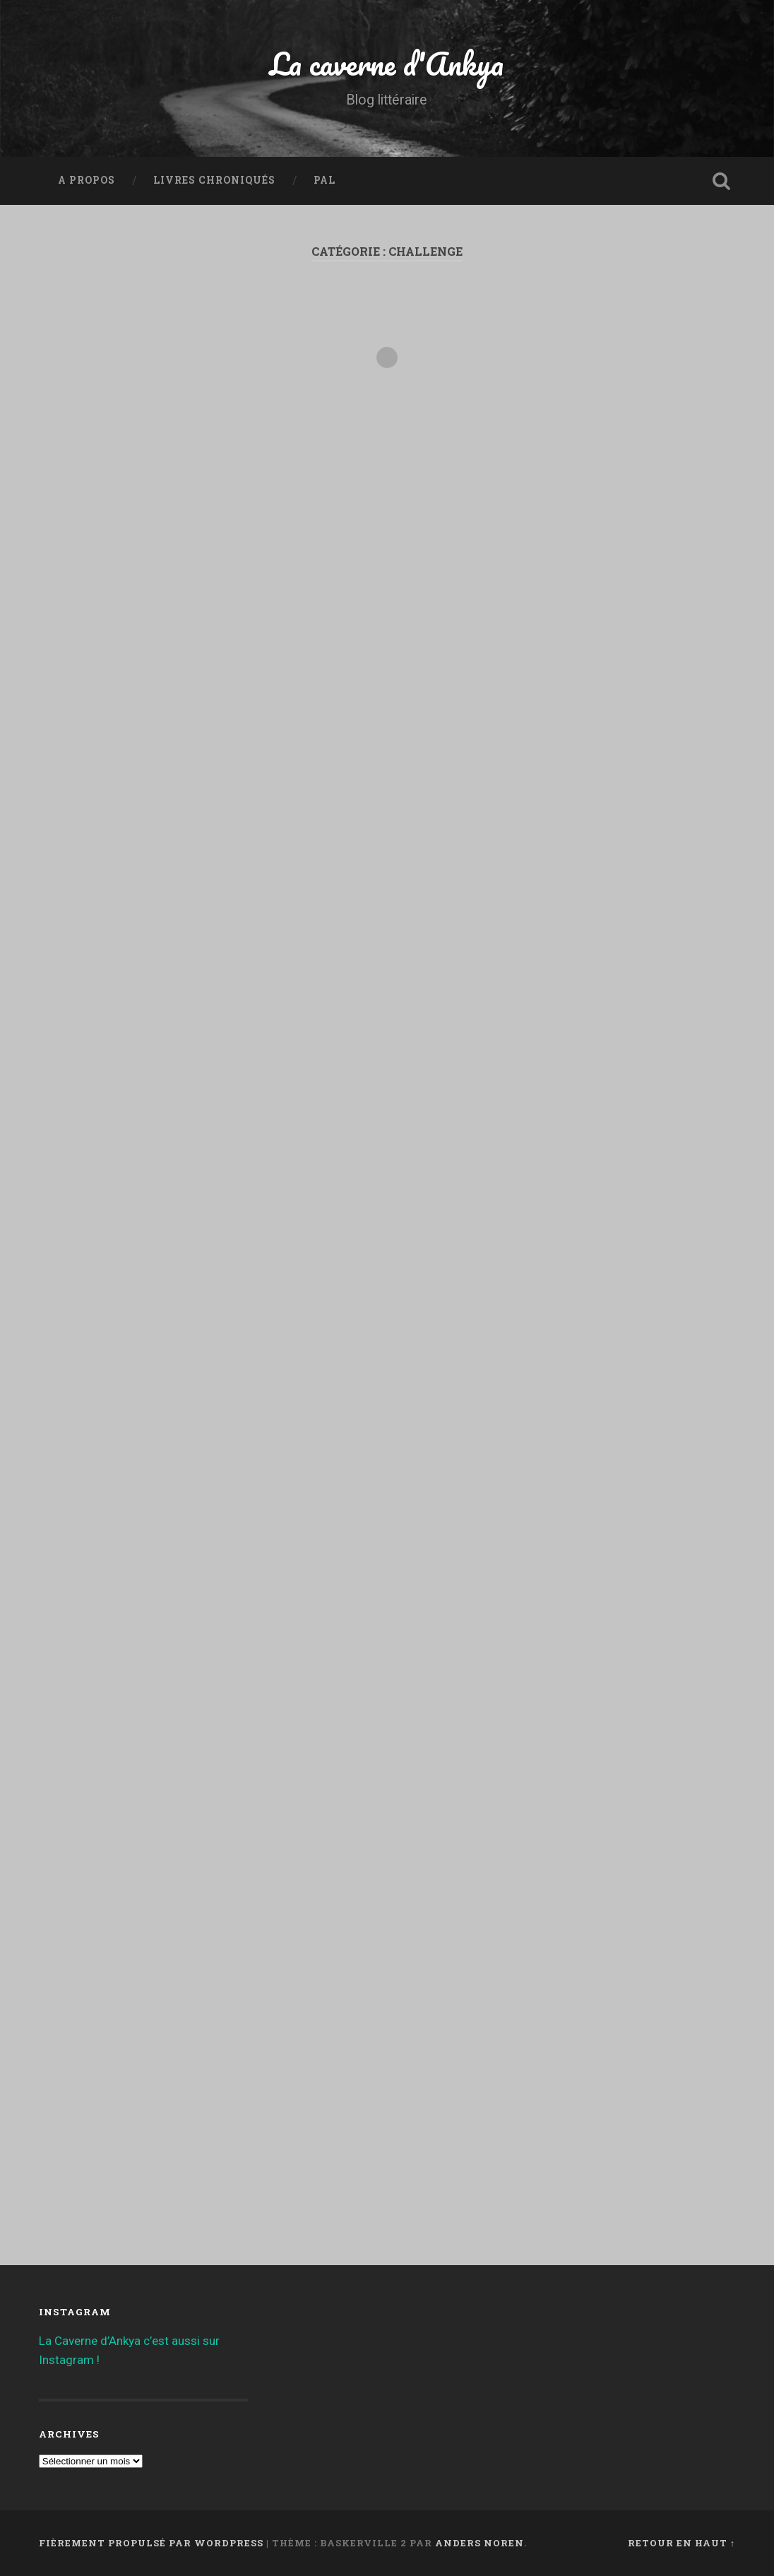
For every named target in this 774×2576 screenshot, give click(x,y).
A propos (86, 180)
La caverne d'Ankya (387, 63)
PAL (324, 180)
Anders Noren (479, 2542)
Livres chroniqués (214, 180)
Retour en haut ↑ (681, 2542)
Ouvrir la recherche (721, 181)
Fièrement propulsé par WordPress (151, 2542)
